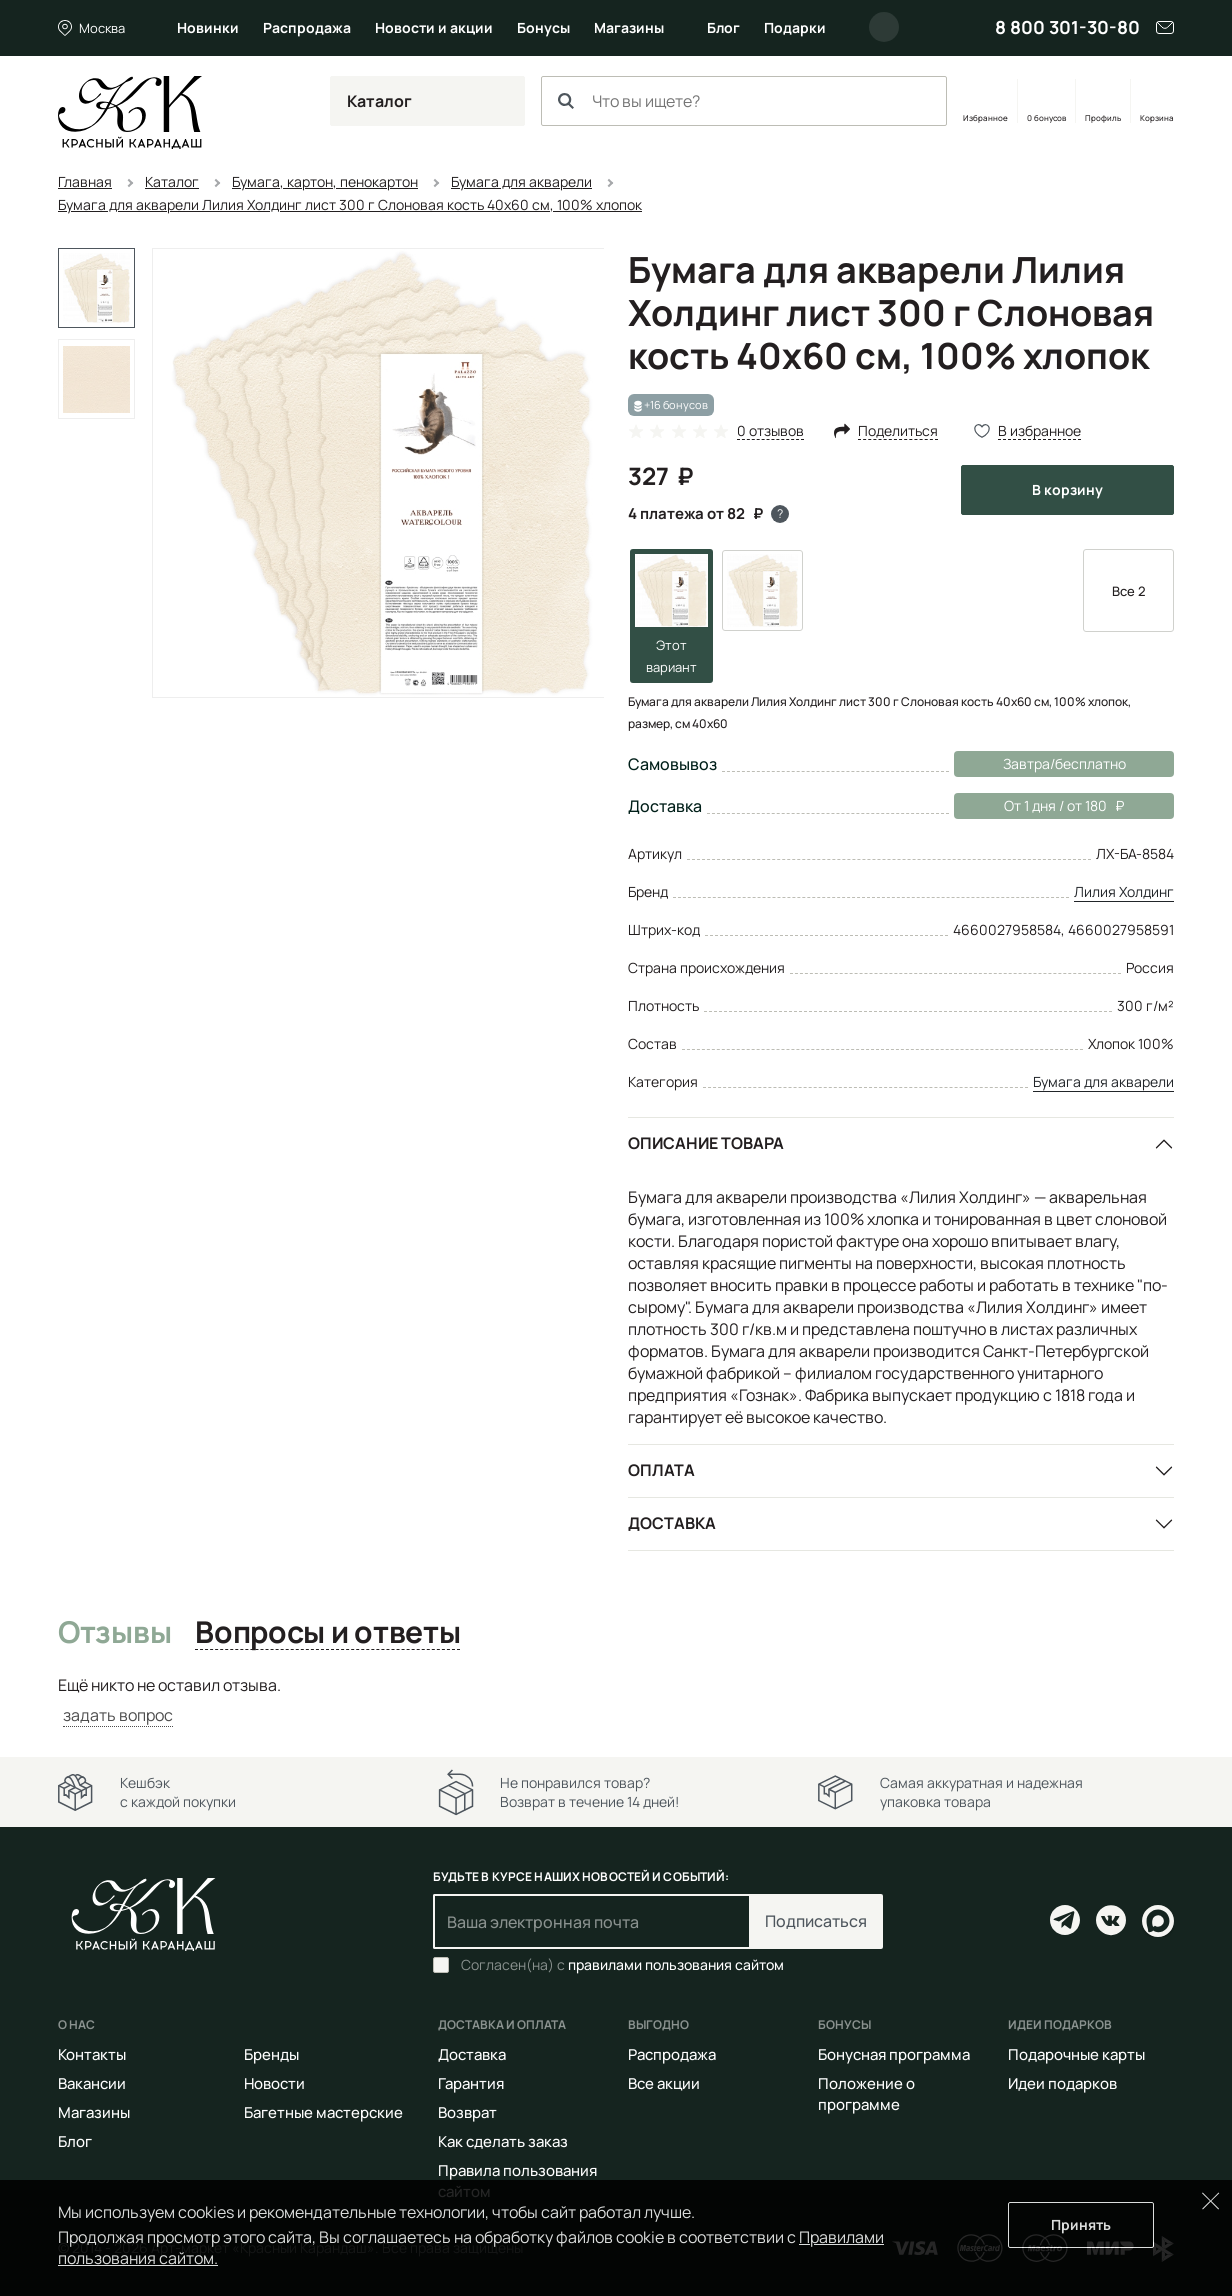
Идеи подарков (1062, 2083)
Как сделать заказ (503, 2141)
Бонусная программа (894, 2054)
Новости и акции (434, 27)
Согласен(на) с (622, 1965)
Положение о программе (866, 2094)
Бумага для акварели (1103, 1081)
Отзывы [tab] (114, 1633)
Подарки (795, 27)
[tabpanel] (616, 1700)
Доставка (672, 1523)
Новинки (208, 27)
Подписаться (816, 1921)
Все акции (664, 2083)
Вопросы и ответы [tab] (327, 1633)
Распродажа (307, 27)
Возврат (467, 2112)
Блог (723, 27)
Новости (274, 2083)
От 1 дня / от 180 (1039, 806)
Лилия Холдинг (1124, 891)
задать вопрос (118, 1715)
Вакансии (92, 2083)
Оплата (661, 1470)
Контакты (92, 2054)
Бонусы (543, 27)
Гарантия (471, 2083)
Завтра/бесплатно (1064, 763)
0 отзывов (770, 431)
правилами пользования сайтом (676, 1964)
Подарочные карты (1076, 2054)
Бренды (271, 2054)
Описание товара (706, 1143)
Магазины (629, 27)
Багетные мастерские (323, 2112)
